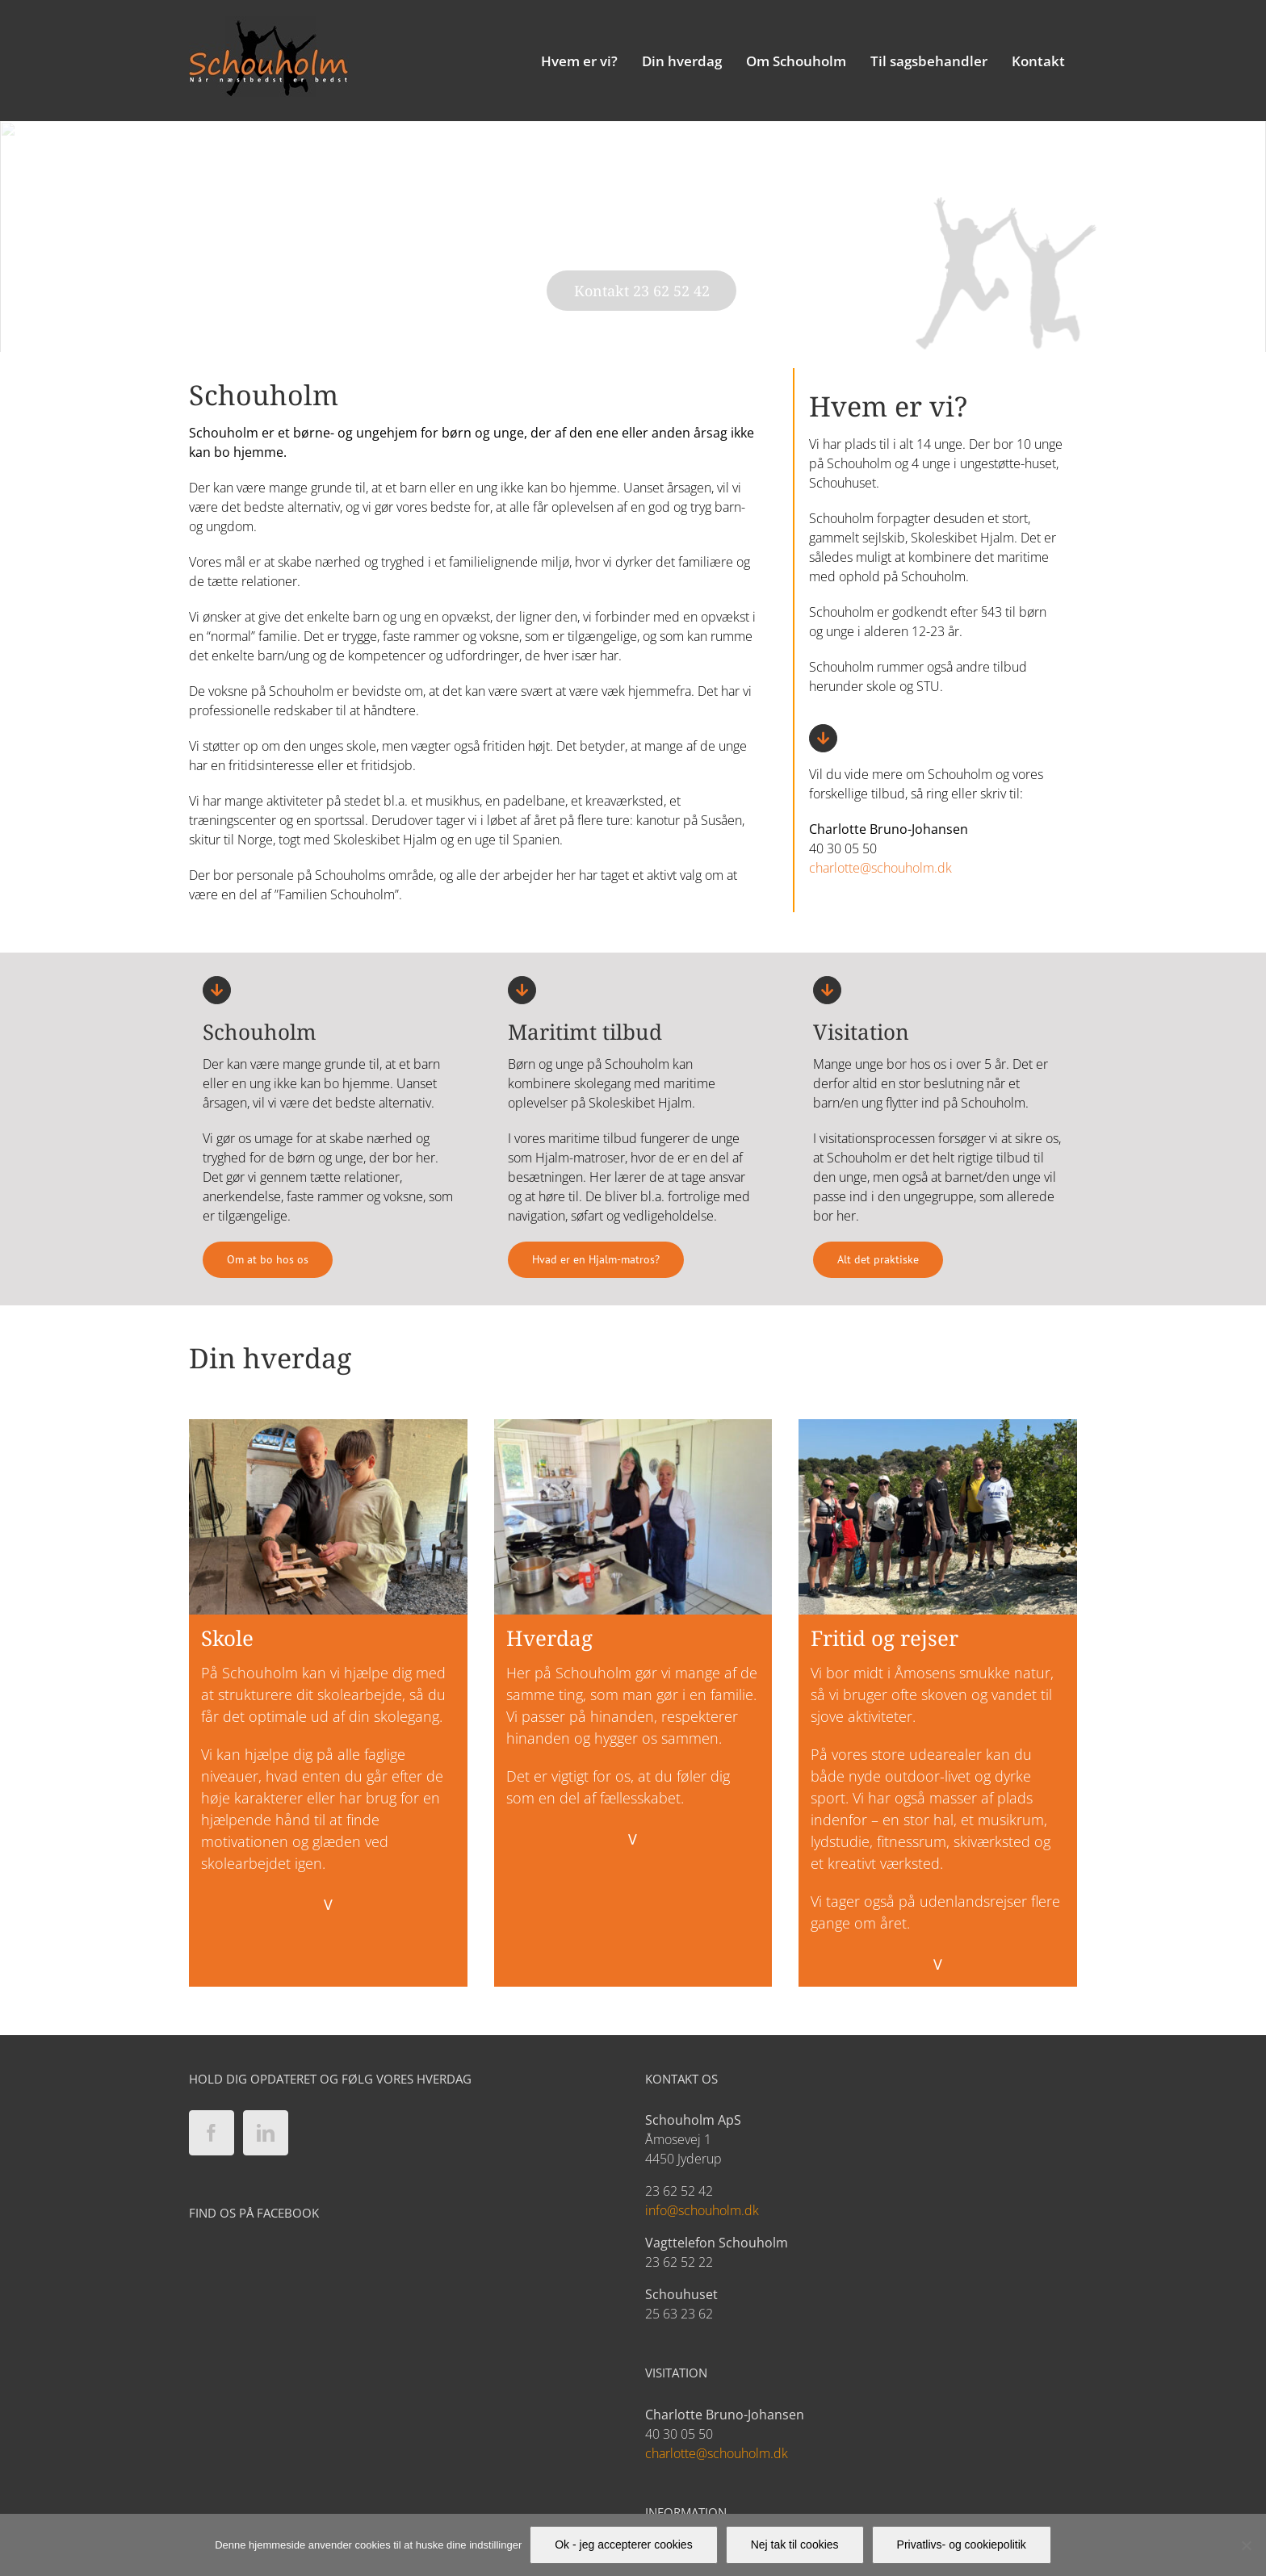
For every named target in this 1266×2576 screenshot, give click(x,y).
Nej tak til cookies (795, 2544)
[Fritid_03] (938, 1426)
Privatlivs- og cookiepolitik (961, 2544)
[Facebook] (211, 2132)
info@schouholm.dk (702, 2210)
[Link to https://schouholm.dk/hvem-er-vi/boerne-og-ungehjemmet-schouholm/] (217, 990)
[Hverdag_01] (633, 1426)
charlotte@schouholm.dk (880, 868)
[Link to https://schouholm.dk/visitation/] (827, 990)
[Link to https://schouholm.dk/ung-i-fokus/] (522, 990)
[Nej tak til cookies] (1246, 2545)
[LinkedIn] (265, 2132)
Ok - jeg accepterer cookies (623, 2544)
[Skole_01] (328, 1426)
